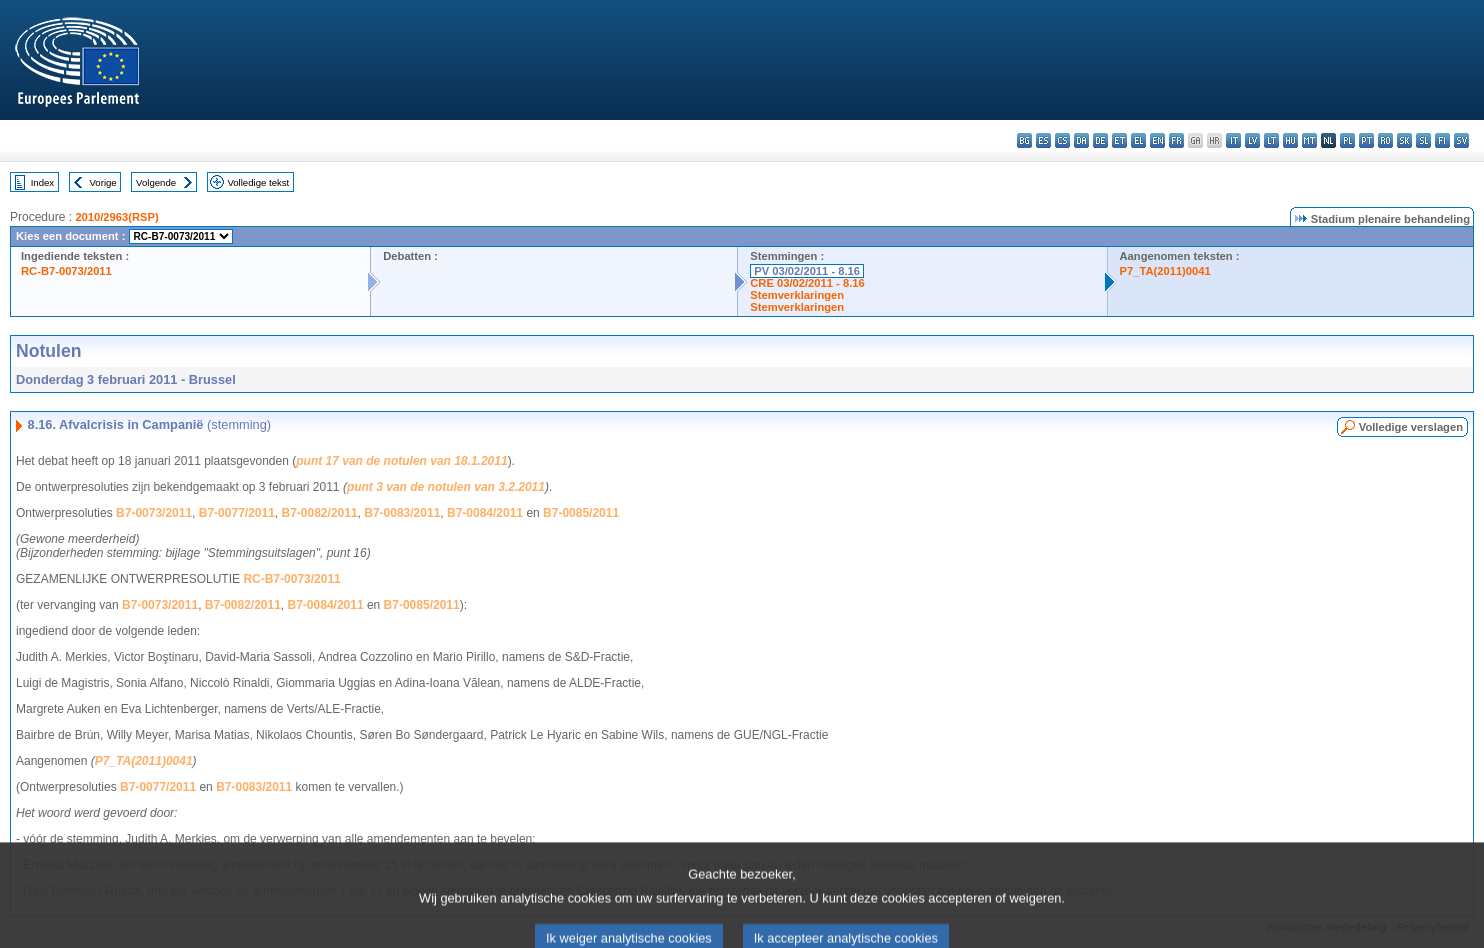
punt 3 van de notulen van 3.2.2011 (446, 487)
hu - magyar (1290, 140)
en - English (1157, 140)
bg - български (1024, 140)
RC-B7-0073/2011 (66, 271)
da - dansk (1081, 140)
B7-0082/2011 (320, 513)
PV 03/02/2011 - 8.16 (807, 271)
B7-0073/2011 (154, 513)
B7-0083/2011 (402, 513)
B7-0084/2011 (485, 513)
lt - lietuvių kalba (1271, 140)
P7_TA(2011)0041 (1165, 271)
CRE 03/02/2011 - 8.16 (807, 283)
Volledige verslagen (1411, 427)
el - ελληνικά (1138, 140)
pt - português (1366, 140)
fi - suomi (1442, 140)
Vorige (103, 182)
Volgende (156, 182)
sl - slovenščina (1423, 140)
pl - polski (1347, 140)
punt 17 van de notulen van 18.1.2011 (401, 461)
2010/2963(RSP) (116, 217)
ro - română (1385, 140)
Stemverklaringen (797, 295)
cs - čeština (1062, 140)
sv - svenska (1461, 140)
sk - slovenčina (1404, 140)
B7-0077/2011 (237, 513)
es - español (1043, 140)
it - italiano (1233, 140)
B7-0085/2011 (581, 513)
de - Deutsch (1100, 140)
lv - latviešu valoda (1252, 140)
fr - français (1176, 140)
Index (42, 182)
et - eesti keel (1119, 140)
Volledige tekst (258, 182)
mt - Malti (1309, 140)
